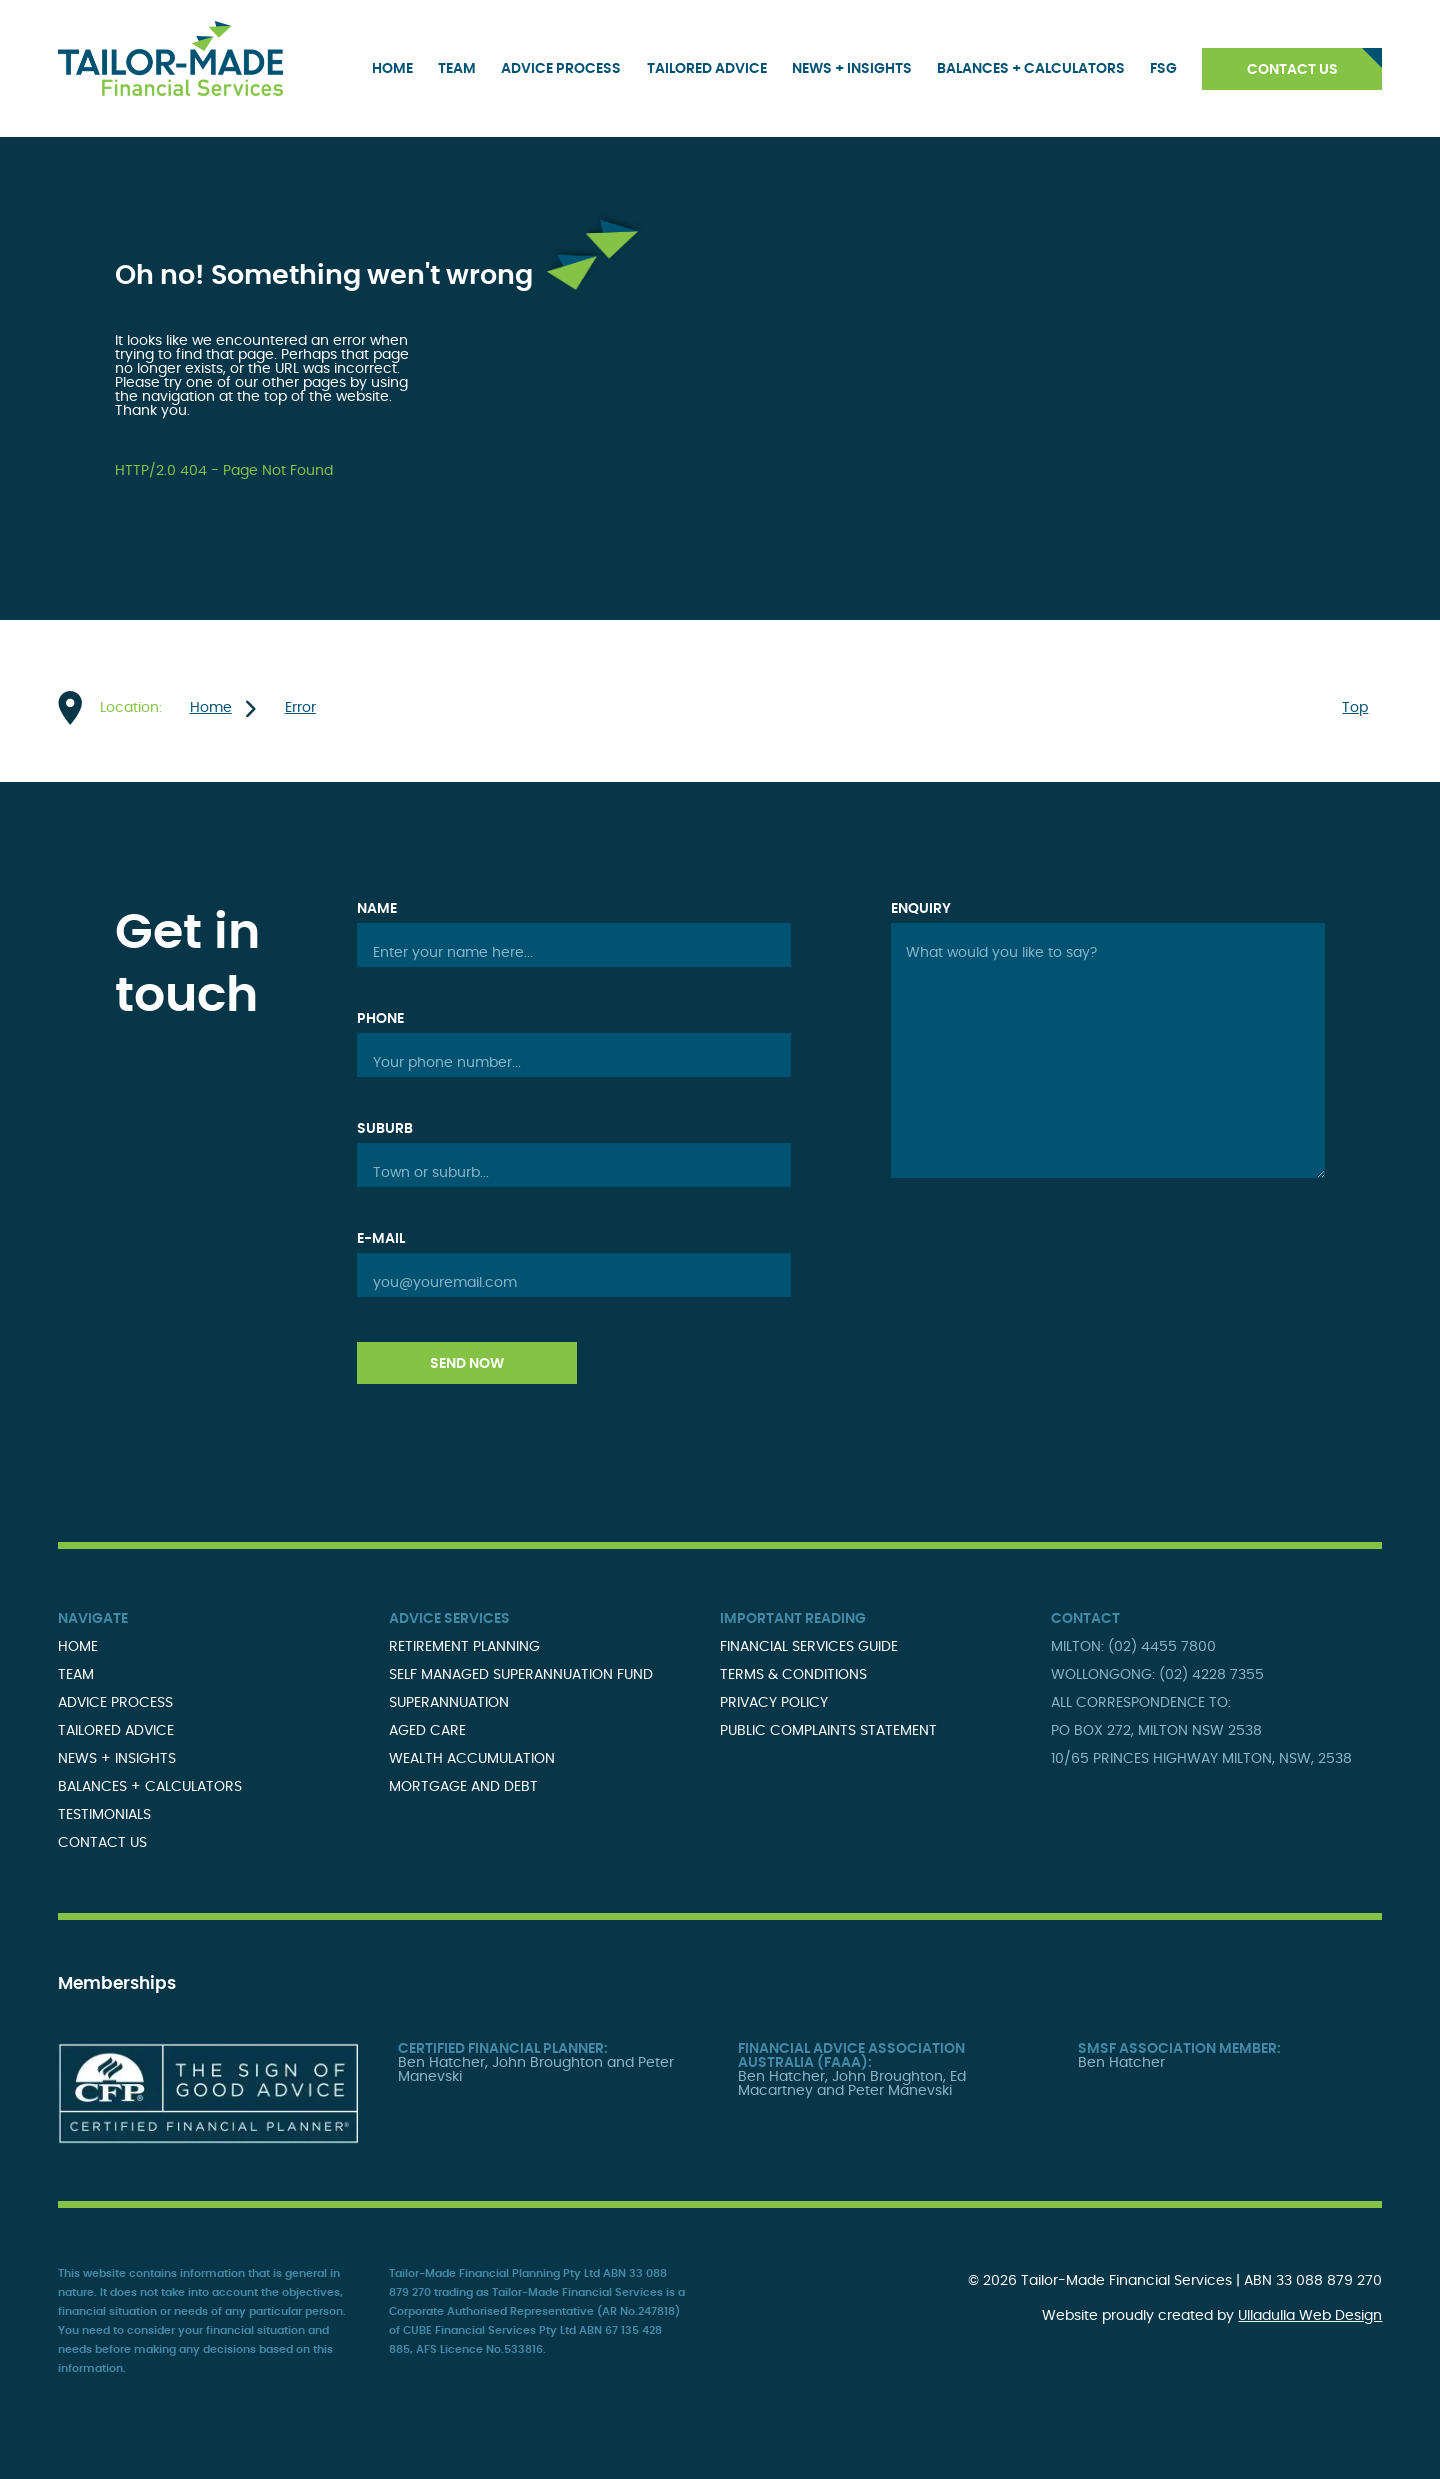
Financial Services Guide (809, 1647)
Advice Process (561, 69)
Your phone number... (447, 1063)
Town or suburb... (431, 1173)
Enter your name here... (453, 953)
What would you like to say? (1001, 953)
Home (392, 69)
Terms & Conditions (793, 1675)
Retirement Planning (464, 1647)
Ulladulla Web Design (1310, 2316)
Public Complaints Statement (828, 1731)
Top (1355, 708)
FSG (1163, 69)
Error (300, 708)
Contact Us (1292, 70)
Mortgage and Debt (463, 1787)
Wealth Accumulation (472, 1759)
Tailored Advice (707, 69)
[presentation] (1043, 1271)
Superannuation (449, 1703)
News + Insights (852, 69)
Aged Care (427, 1731)
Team (457, 69)
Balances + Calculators (1031, 69)
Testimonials (104, 1815)
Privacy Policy (774, 1703)
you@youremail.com (445, 1283)
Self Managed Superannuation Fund (521, 1675)
